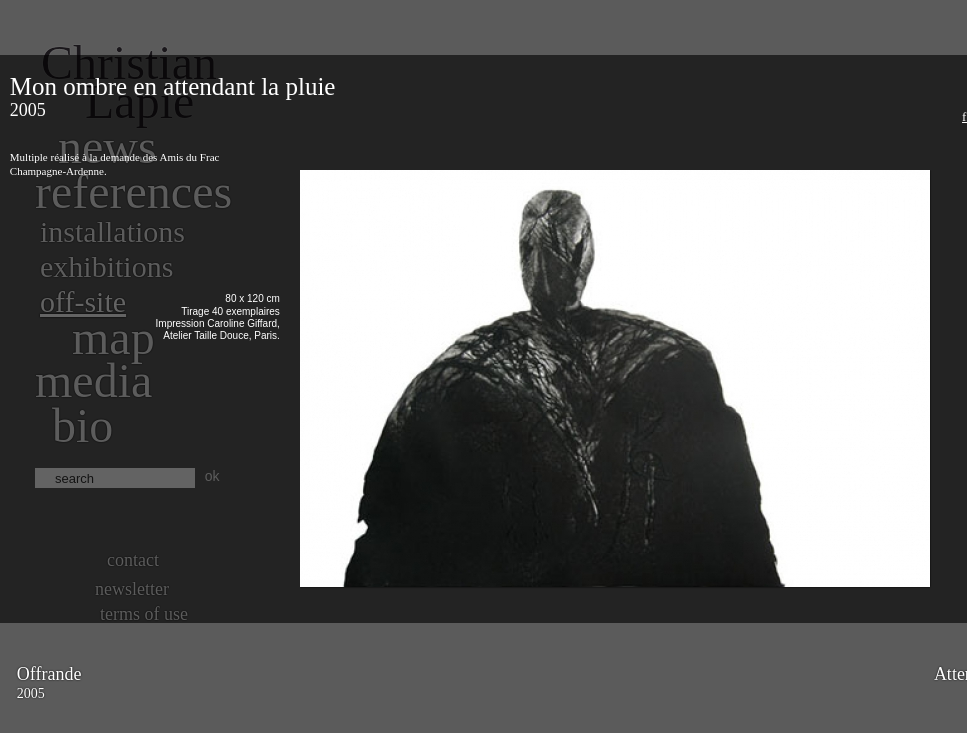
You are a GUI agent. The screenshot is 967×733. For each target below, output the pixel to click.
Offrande (49, 674)
